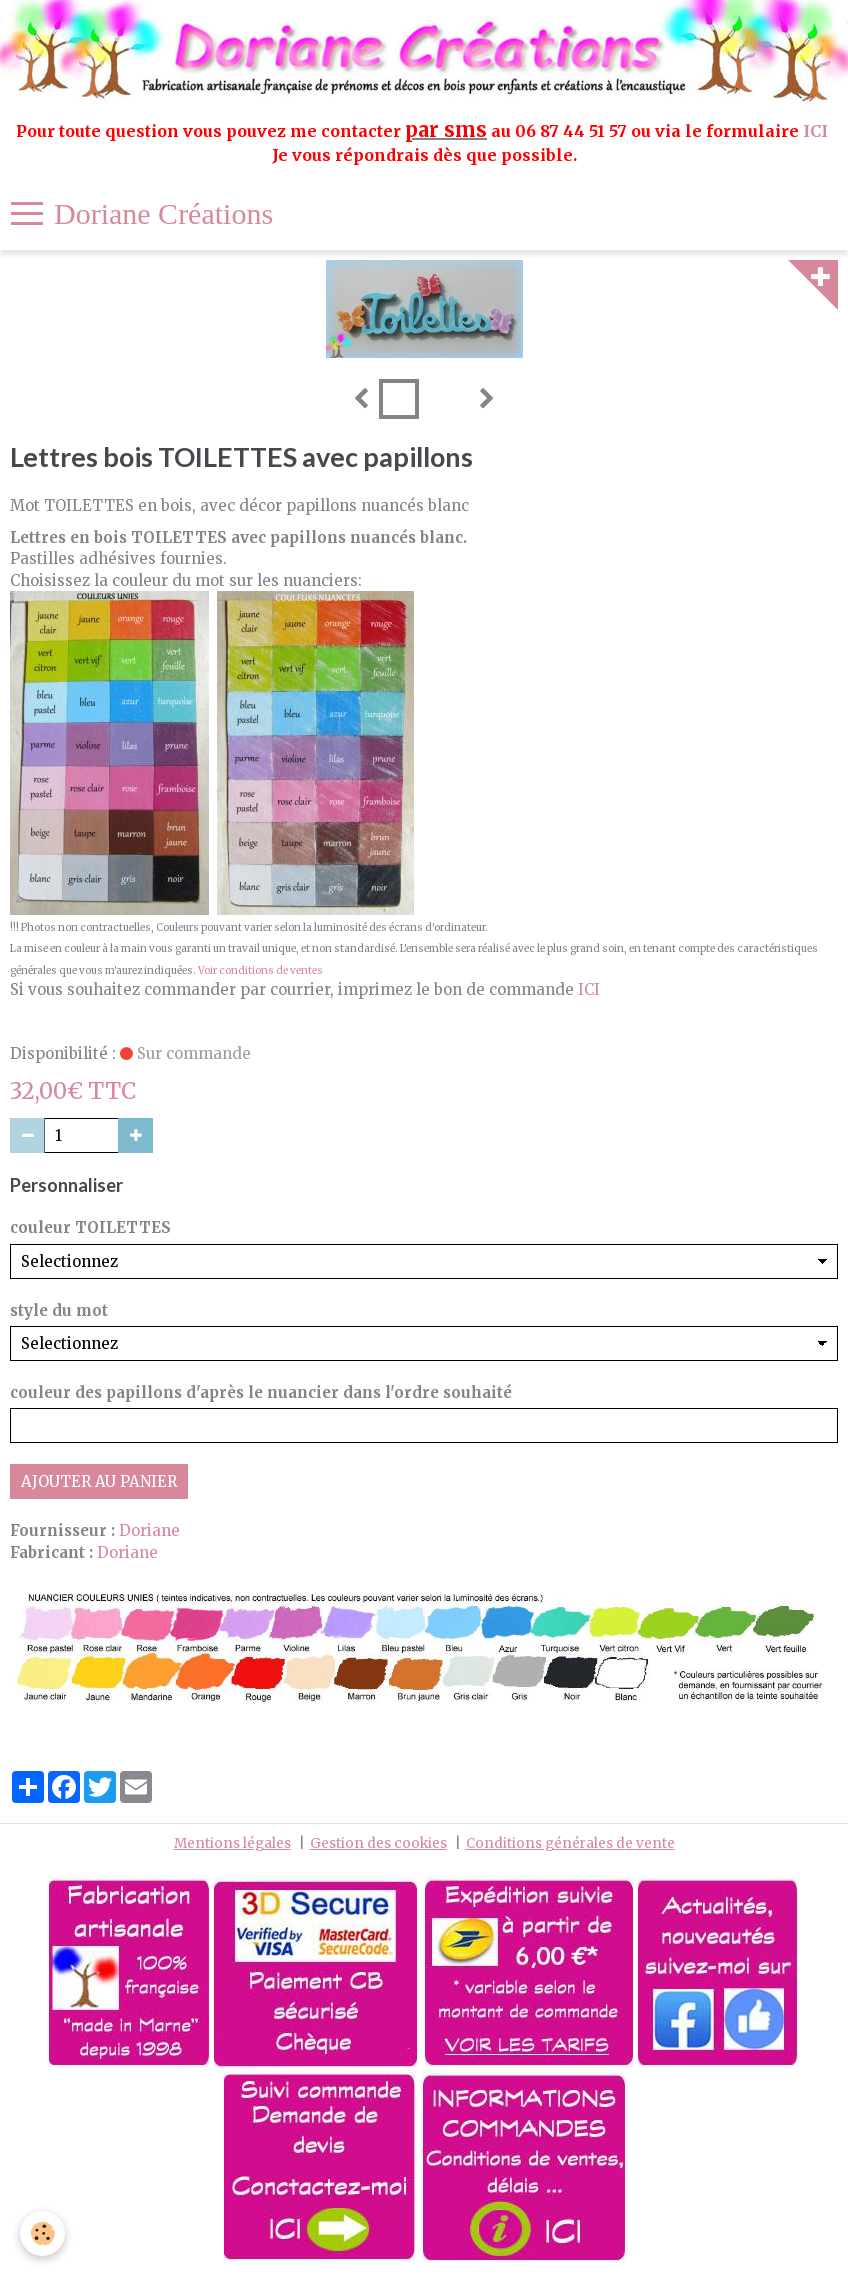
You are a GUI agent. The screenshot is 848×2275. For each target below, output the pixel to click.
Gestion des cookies (378, 1843)
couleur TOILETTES (90, 1227)
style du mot (59, 1310)
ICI (817, 131)
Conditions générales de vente (570, 1843)
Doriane (149, 1530)
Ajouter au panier (99, 1481)
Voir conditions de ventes (260, 970)
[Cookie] (42, 2233)
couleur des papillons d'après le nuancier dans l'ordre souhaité (261, 1392)
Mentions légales (232, 1843)
